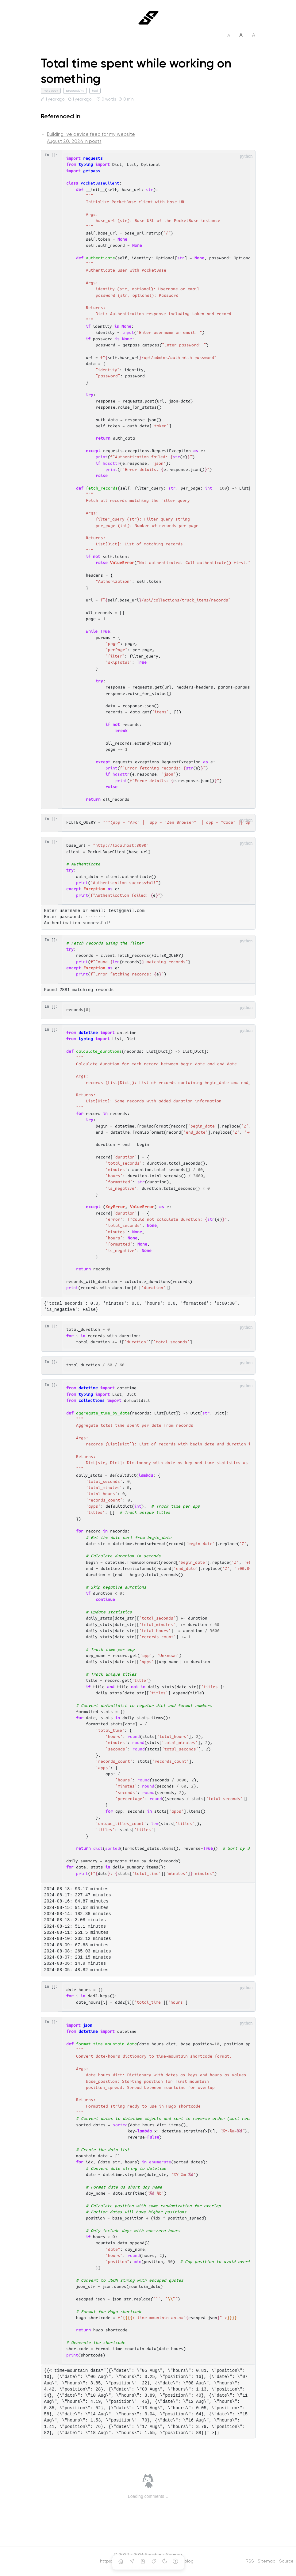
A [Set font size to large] (254, 35)
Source (286, 2561)
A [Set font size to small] (228, 35)
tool (95, 90)
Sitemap (266, 2561)
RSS (250, 2561)
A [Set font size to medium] (241, 35)
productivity (75, 90)
